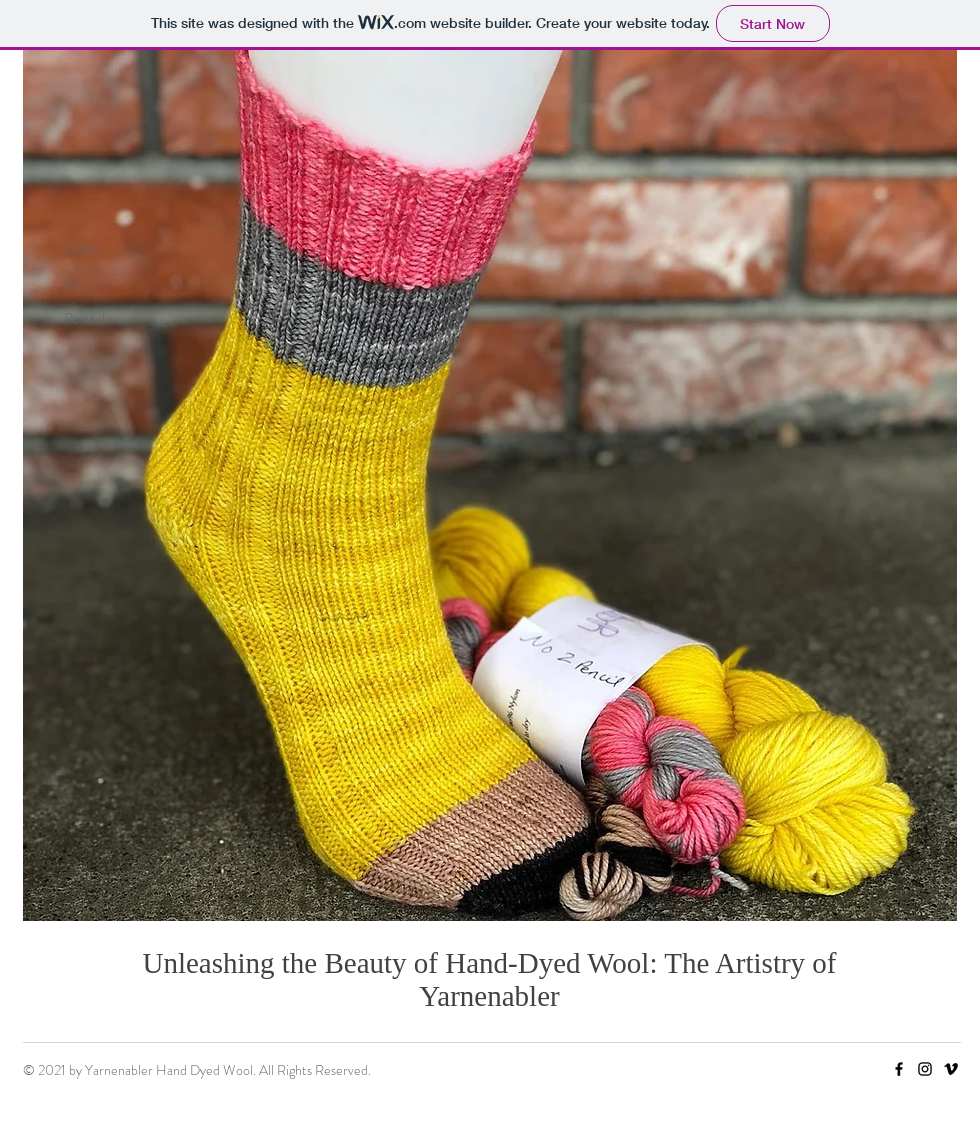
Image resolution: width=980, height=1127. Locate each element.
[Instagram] (925, 1069)
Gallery (85, 249)
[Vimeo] (951, 1069)
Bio (73, 284)
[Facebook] (899, 1069)
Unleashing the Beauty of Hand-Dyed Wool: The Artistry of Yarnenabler (489, 979)
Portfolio (89, 319)
